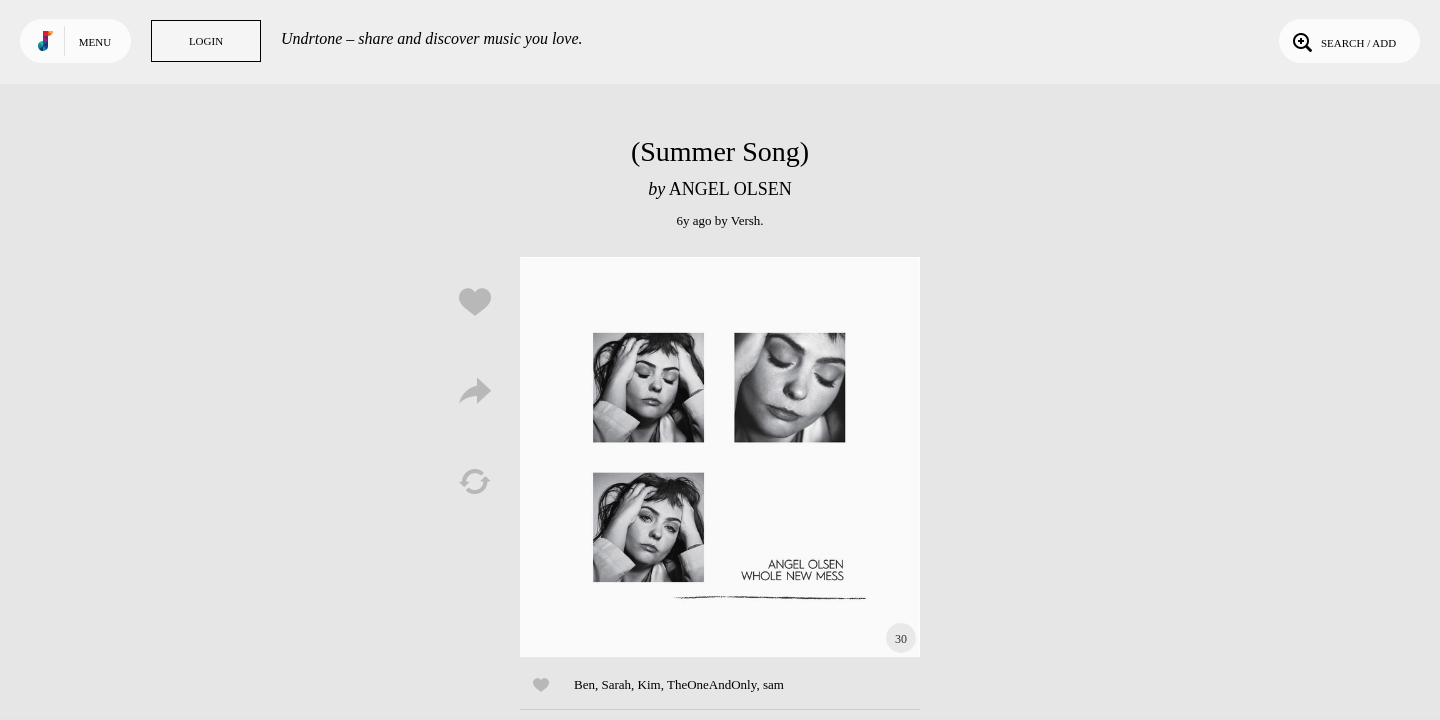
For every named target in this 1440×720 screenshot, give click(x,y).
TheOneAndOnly (711, 684)
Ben (584, 684)
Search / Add (1342, 41)
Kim (649, 684)
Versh (746, 220)
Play (720, 457)
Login (206, 41)
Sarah (616, 684)
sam (773, 684)
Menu (95, 42)
